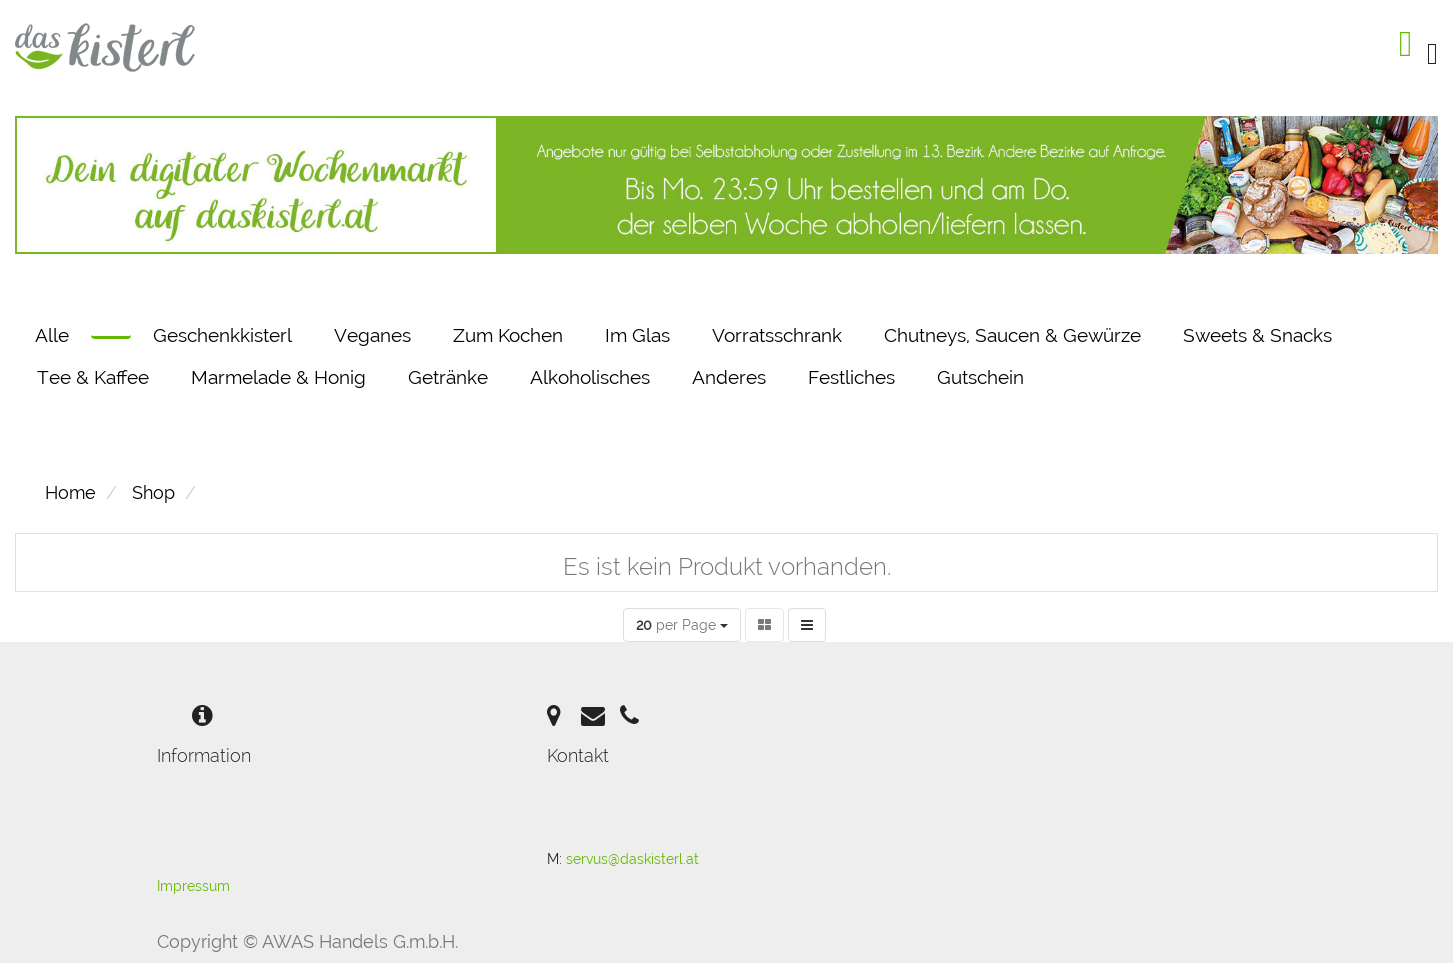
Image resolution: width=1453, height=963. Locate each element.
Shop (153, 492)
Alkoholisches (590, 377)
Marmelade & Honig (278, 377)
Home (70, 492)
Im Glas (637, 335)
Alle (52, 335)
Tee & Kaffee (93, 377)
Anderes (729, 377)
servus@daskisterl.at (632, 859)
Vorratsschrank (777, 335)
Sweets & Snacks (1257, 335)
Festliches (851, 377)
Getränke (448, 377)
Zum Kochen (508, 335)
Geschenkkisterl (222, 335)
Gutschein (980, 377)
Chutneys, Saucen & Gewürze (1012, 335)
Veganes (372, 335)
